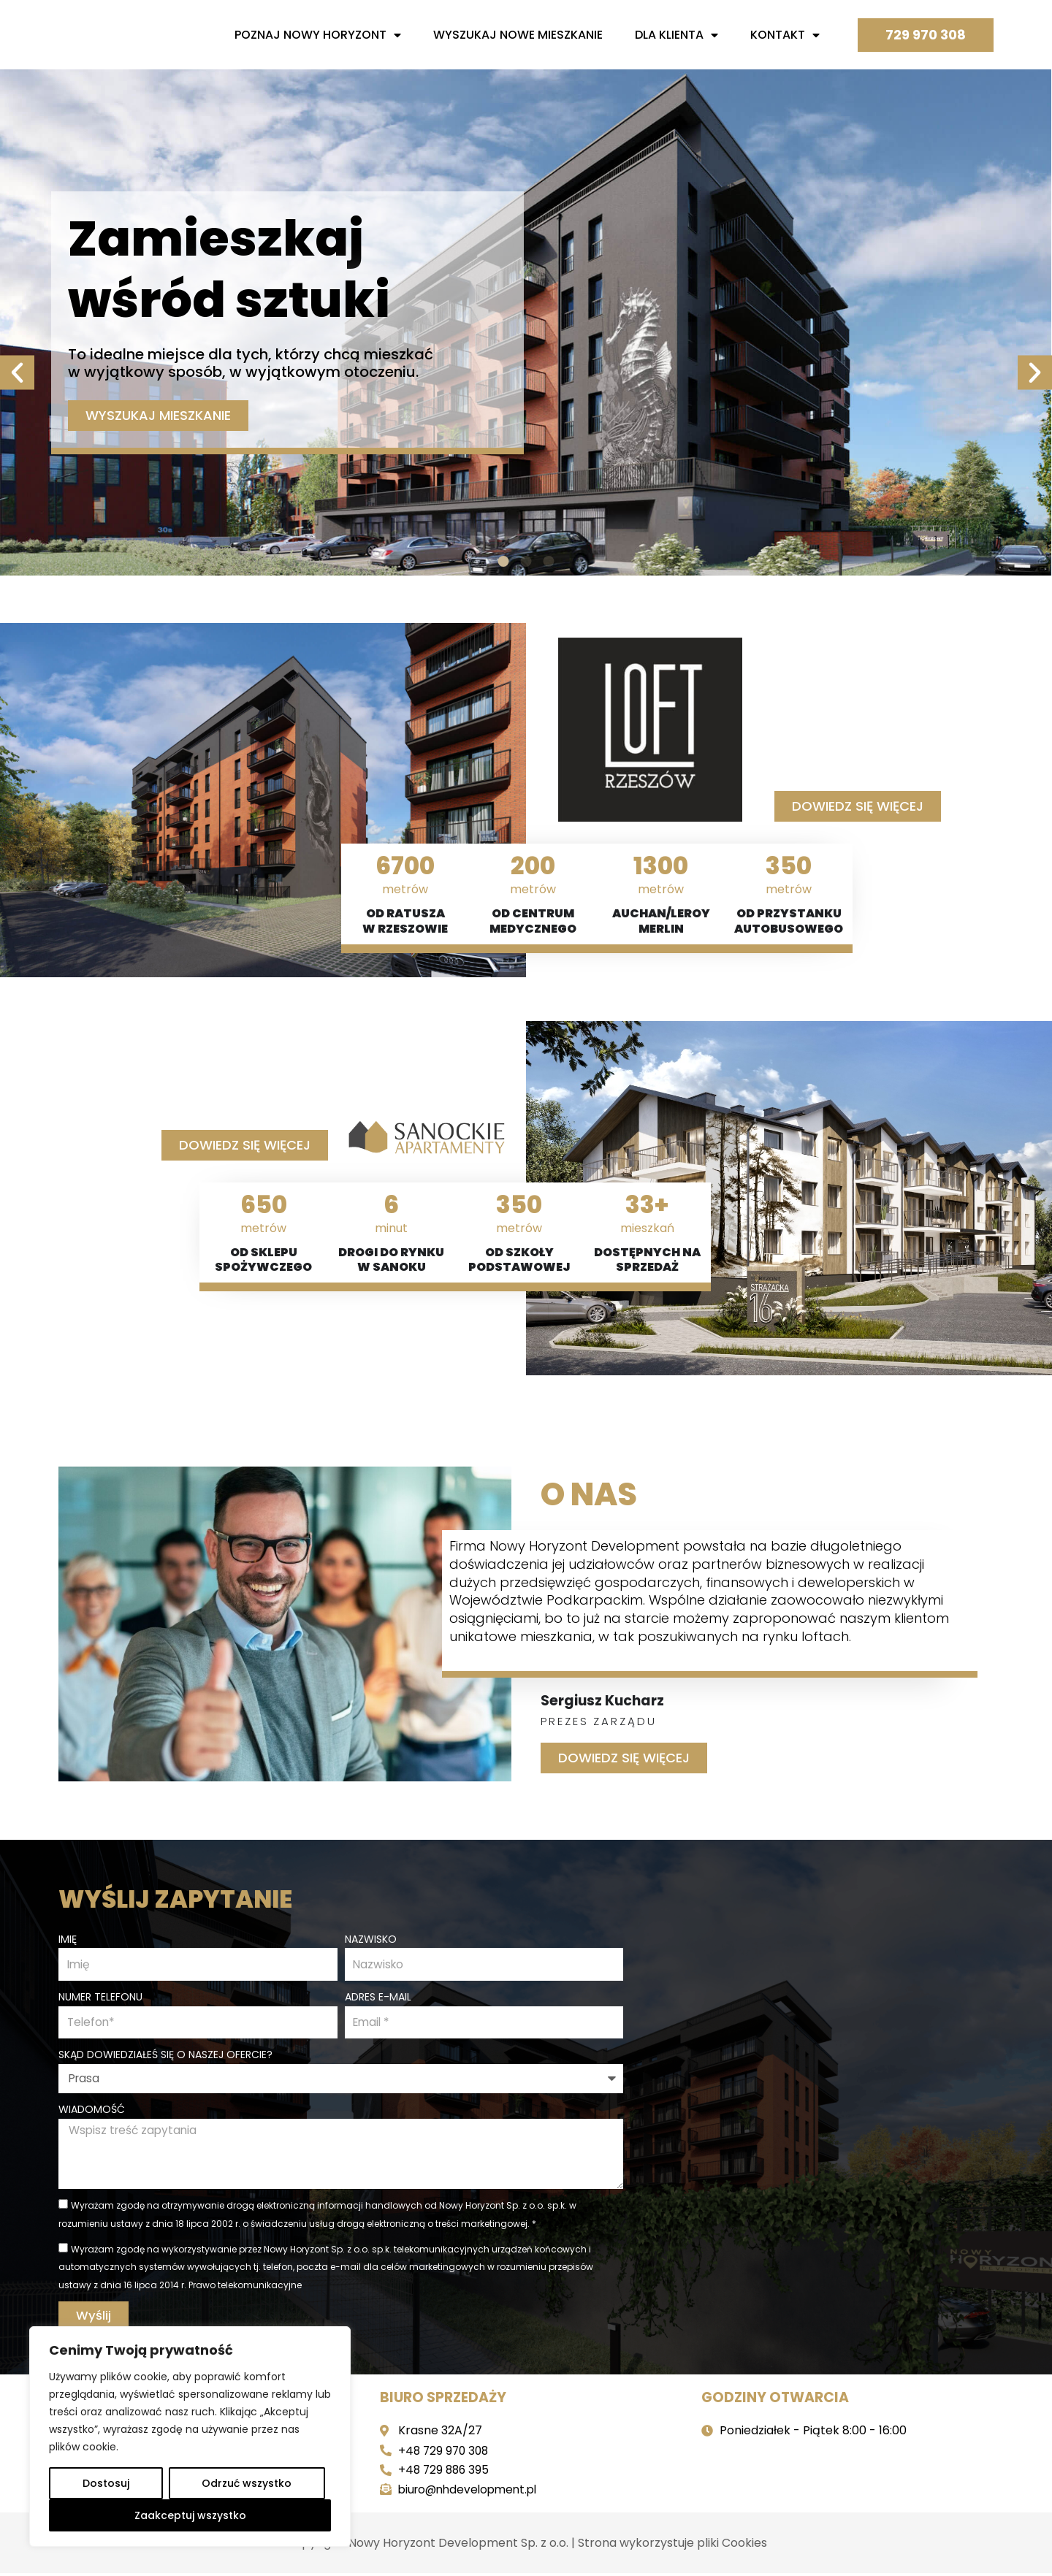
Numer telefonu (100, 1995)
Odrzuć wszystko (246, 2483)
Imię (67, 1936)
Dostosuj (106, 2483)
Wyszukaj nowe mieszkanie (518, 34)
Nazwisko (371, 1936)
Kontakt (785, 35)
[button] (17, 319)
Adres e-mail (378, 1995)
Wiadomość (91, 2109)
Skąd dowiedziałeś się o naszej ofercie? (165, 2054)
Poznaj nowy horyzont (318, 35)
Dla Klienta (676, 35)
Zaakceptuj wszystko (190, 2515)
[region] (190, 2436)
